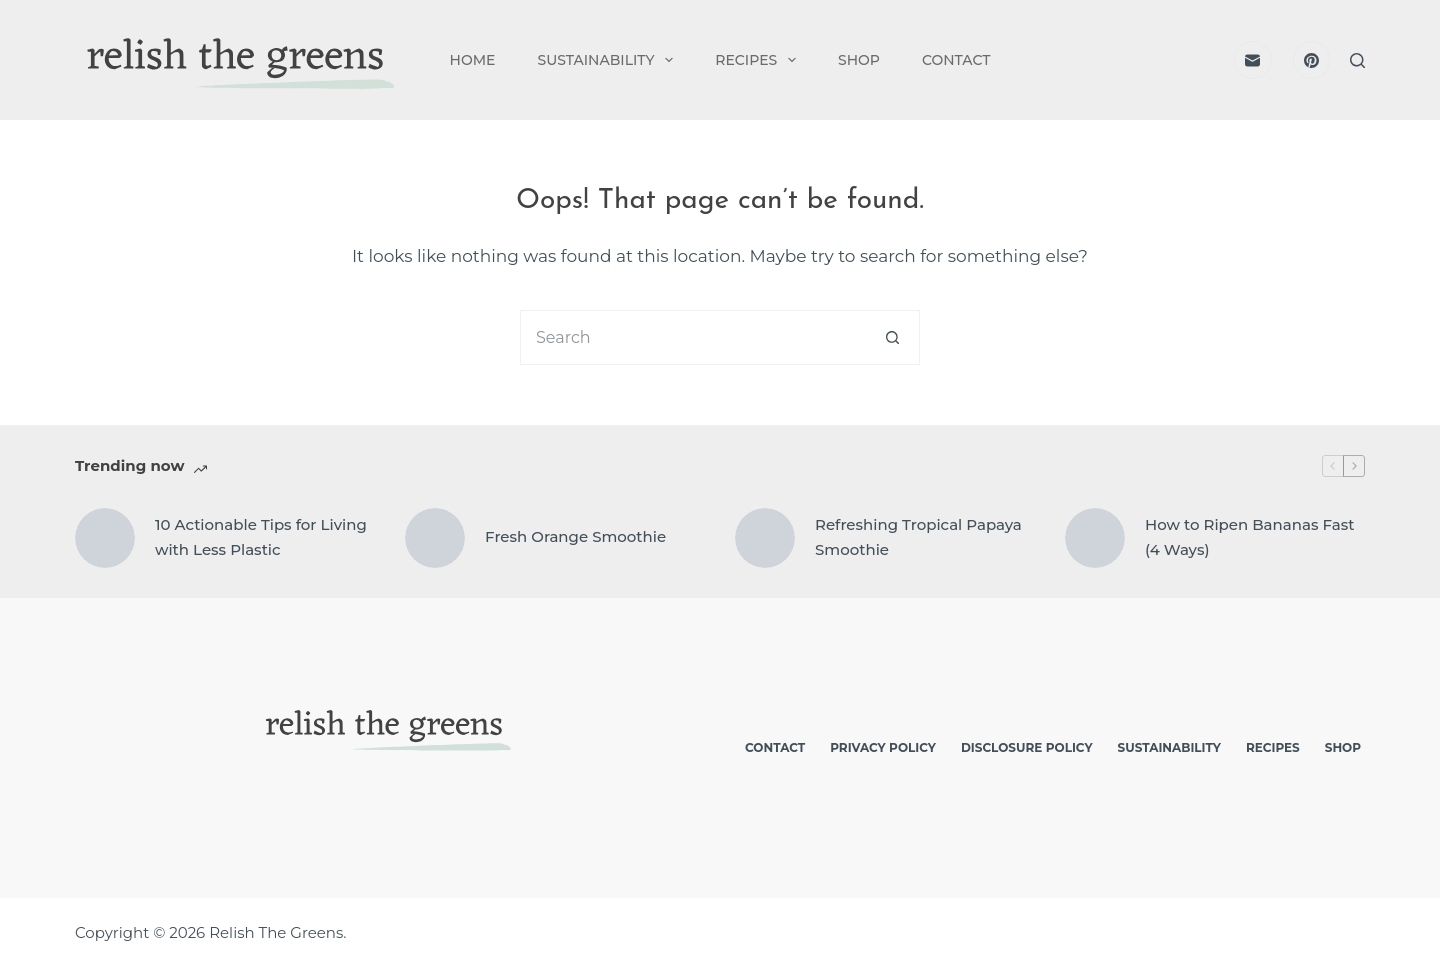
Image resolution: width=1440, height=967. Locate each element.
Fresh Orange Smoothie (575, 536)
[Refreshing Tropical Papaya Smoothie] (765, 538)
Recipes (759, 60)
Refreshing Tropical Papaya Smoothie (918, 537)
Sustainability (609, 60)
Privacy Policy (883, 747)
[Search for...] (692, 337)
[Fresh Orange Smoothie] (435, 538)
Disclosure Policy (1027, 747)
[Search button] (892, 337)
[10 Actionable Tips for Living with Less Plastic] (105, 538)
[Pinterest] (1312, 60)
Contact (956, 60)
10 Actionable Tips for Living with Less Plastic (261, 537)
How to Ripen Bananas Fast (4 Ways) (1249, 537)
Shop (859, 60)
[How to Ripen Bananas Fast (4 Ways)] (1095, 538)
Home (473, 60)
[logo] (236, 60)
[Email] (1253, 60)
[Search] (1357, 60)
